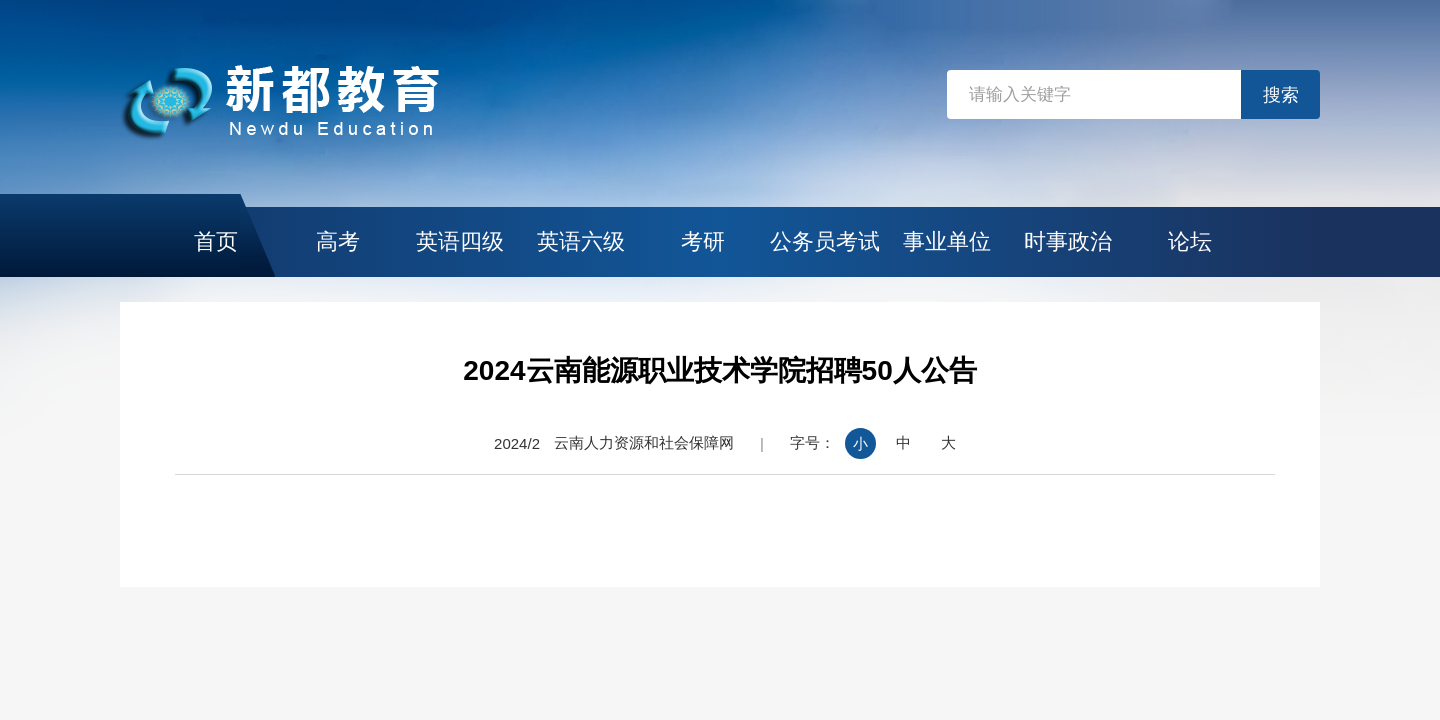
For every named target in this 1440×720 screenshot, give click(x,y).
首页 (216, 241)
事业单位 (947, 241)
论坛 (1190, 241)
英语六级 (581, 241)
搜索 (1281, 95)
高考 (338, 241)
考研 (703, 241)
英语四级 (460, 241)
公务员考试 (825, 241)
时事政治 (1068, 241)
